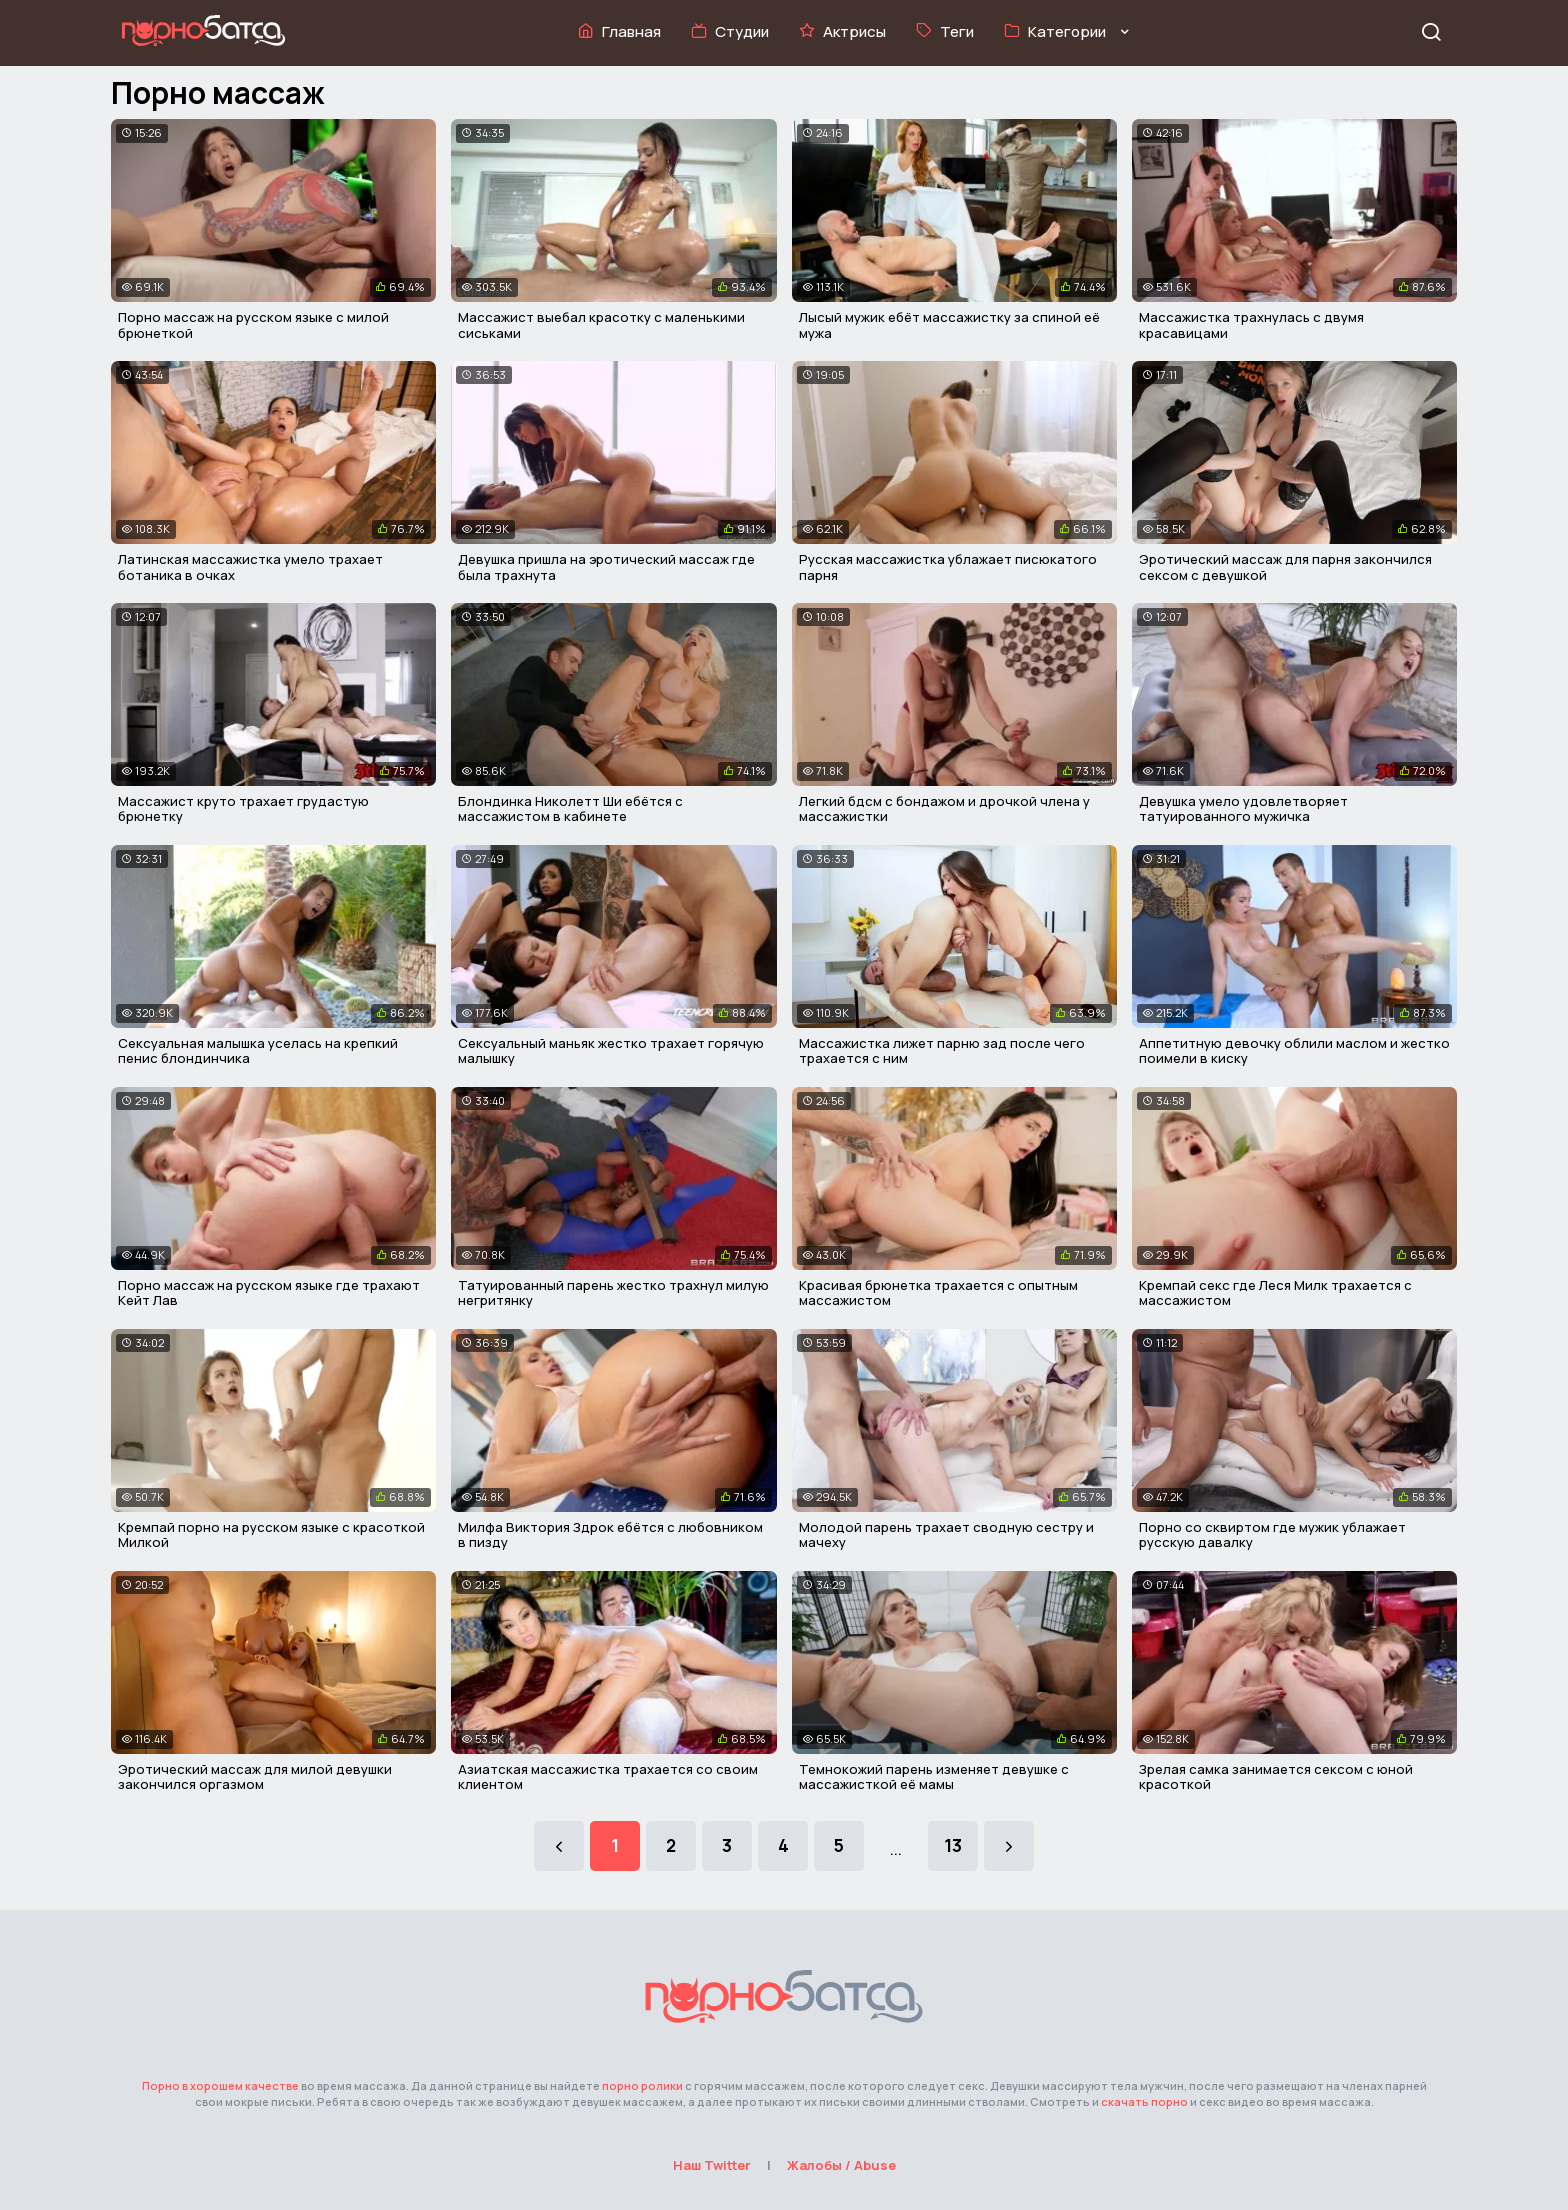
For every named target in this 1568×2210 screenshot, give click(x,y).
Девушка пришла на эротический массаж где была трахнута (606, 567)
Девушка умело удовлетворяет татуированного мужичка (1243, 809)
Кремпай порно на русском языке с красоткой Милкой (271, 1535)
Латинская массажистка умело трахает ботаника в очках (250, 567)
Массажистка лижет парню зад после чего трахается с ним (942, 1051)
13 (953, 1845)
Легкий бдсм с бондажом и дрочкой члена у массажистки (944, 809)
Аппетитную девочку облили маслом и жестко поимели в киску (1294, 1051)
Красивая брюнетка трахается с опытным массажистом (938, 1293)
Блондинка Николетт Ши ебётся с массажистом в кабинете (570, 809)
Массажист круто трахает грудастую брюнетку (243, 809)
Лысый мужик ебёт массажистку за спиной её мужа (949, 325)
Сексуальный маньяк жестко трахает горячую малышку (611, 1051)
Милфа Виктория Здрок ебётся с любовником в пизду (610, 1535)
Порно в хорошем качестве (220, 2085)
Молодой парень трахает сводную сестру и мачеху (946, 1535)
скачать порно (1144, 2101)
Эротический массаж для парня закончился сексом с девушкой (1285, 567)
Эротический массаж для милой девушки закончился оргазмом (255, 1777)
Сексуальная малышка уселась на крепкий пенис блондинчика (258, 1051)
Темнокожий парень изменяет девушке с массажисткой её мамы (934, 1777)
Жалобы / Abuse (841, 2165)
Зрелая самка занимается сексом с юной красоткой (1276, 1777)
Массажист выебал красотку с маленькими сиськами (601, 325)
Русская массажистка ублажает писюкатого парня (948, 567)
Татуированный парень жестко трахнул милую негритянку (613, 1293)
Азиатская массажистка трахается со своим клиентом (608, 1777)
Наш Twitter (712, 2165)
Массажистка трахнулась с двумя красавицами (1251, 325)
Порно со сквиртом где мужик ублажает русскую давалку (1272, 1535)
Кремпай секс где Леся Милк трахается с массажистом (1275, 1293)
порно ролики (642, 2085)
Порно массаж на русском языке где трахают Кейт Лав (269, 1293)
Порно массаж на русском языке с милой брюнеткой (253, 325)
